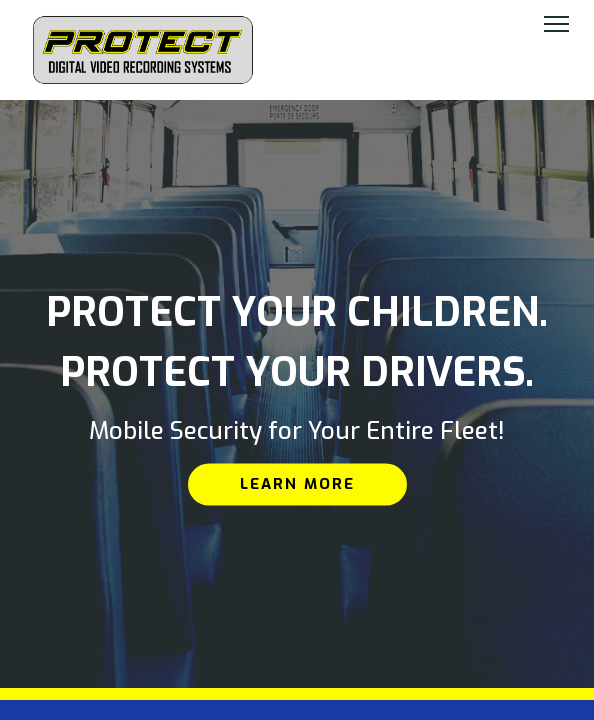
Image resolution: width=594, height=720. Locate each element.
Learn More (297, 484)
